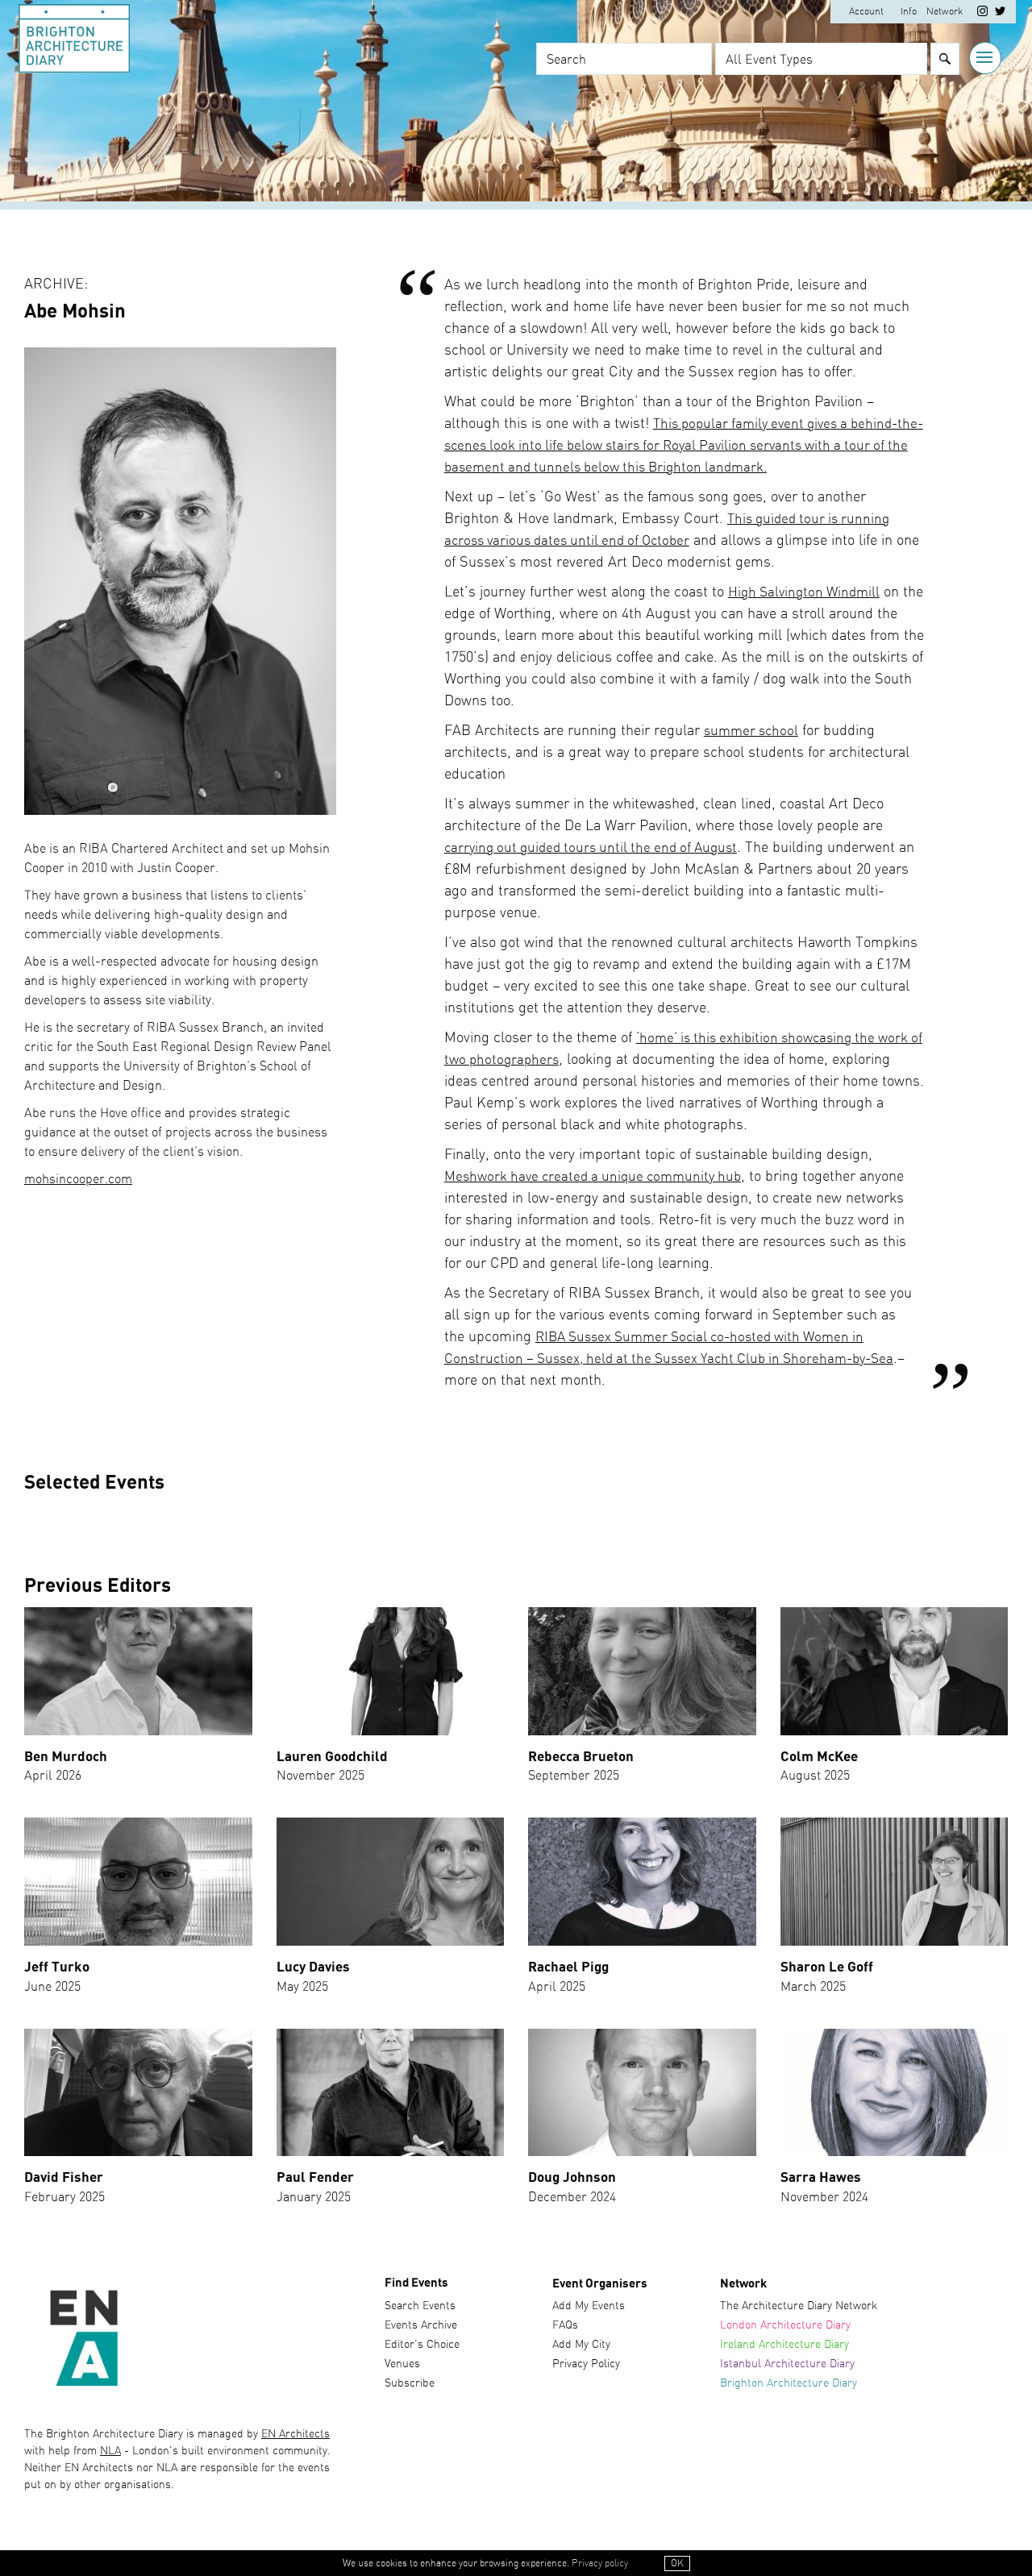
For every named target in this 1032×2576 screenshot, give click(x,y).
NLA (110, 2455)
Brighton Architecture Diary (788, 2388)
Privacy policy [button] (600, 2563)
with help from (62, 2455)
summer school (753, 731)
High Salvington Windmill (808, 592)
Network (943, 12)
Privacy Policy (586, 2368)
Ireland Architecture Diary (784, 2349)
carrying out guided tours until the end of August (598, 848)
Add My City (581, 2349)
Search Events (420, 2310)
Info (907, 12)
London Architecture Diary (785, 2330)
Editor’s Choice (422, 2349)
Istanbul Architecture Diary (787, 2368)
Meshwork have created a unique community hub (599, 1177)
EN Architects (295, 2438)
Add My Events (588, 2310)
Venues (402, 2368)
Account (864, 12)
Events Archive (421, 2330)
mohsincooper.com (78, 1179)
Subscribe (410, 2388)
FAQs (565, 2330)
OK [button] (677, 2563)
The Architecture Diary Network (798, 2310)
